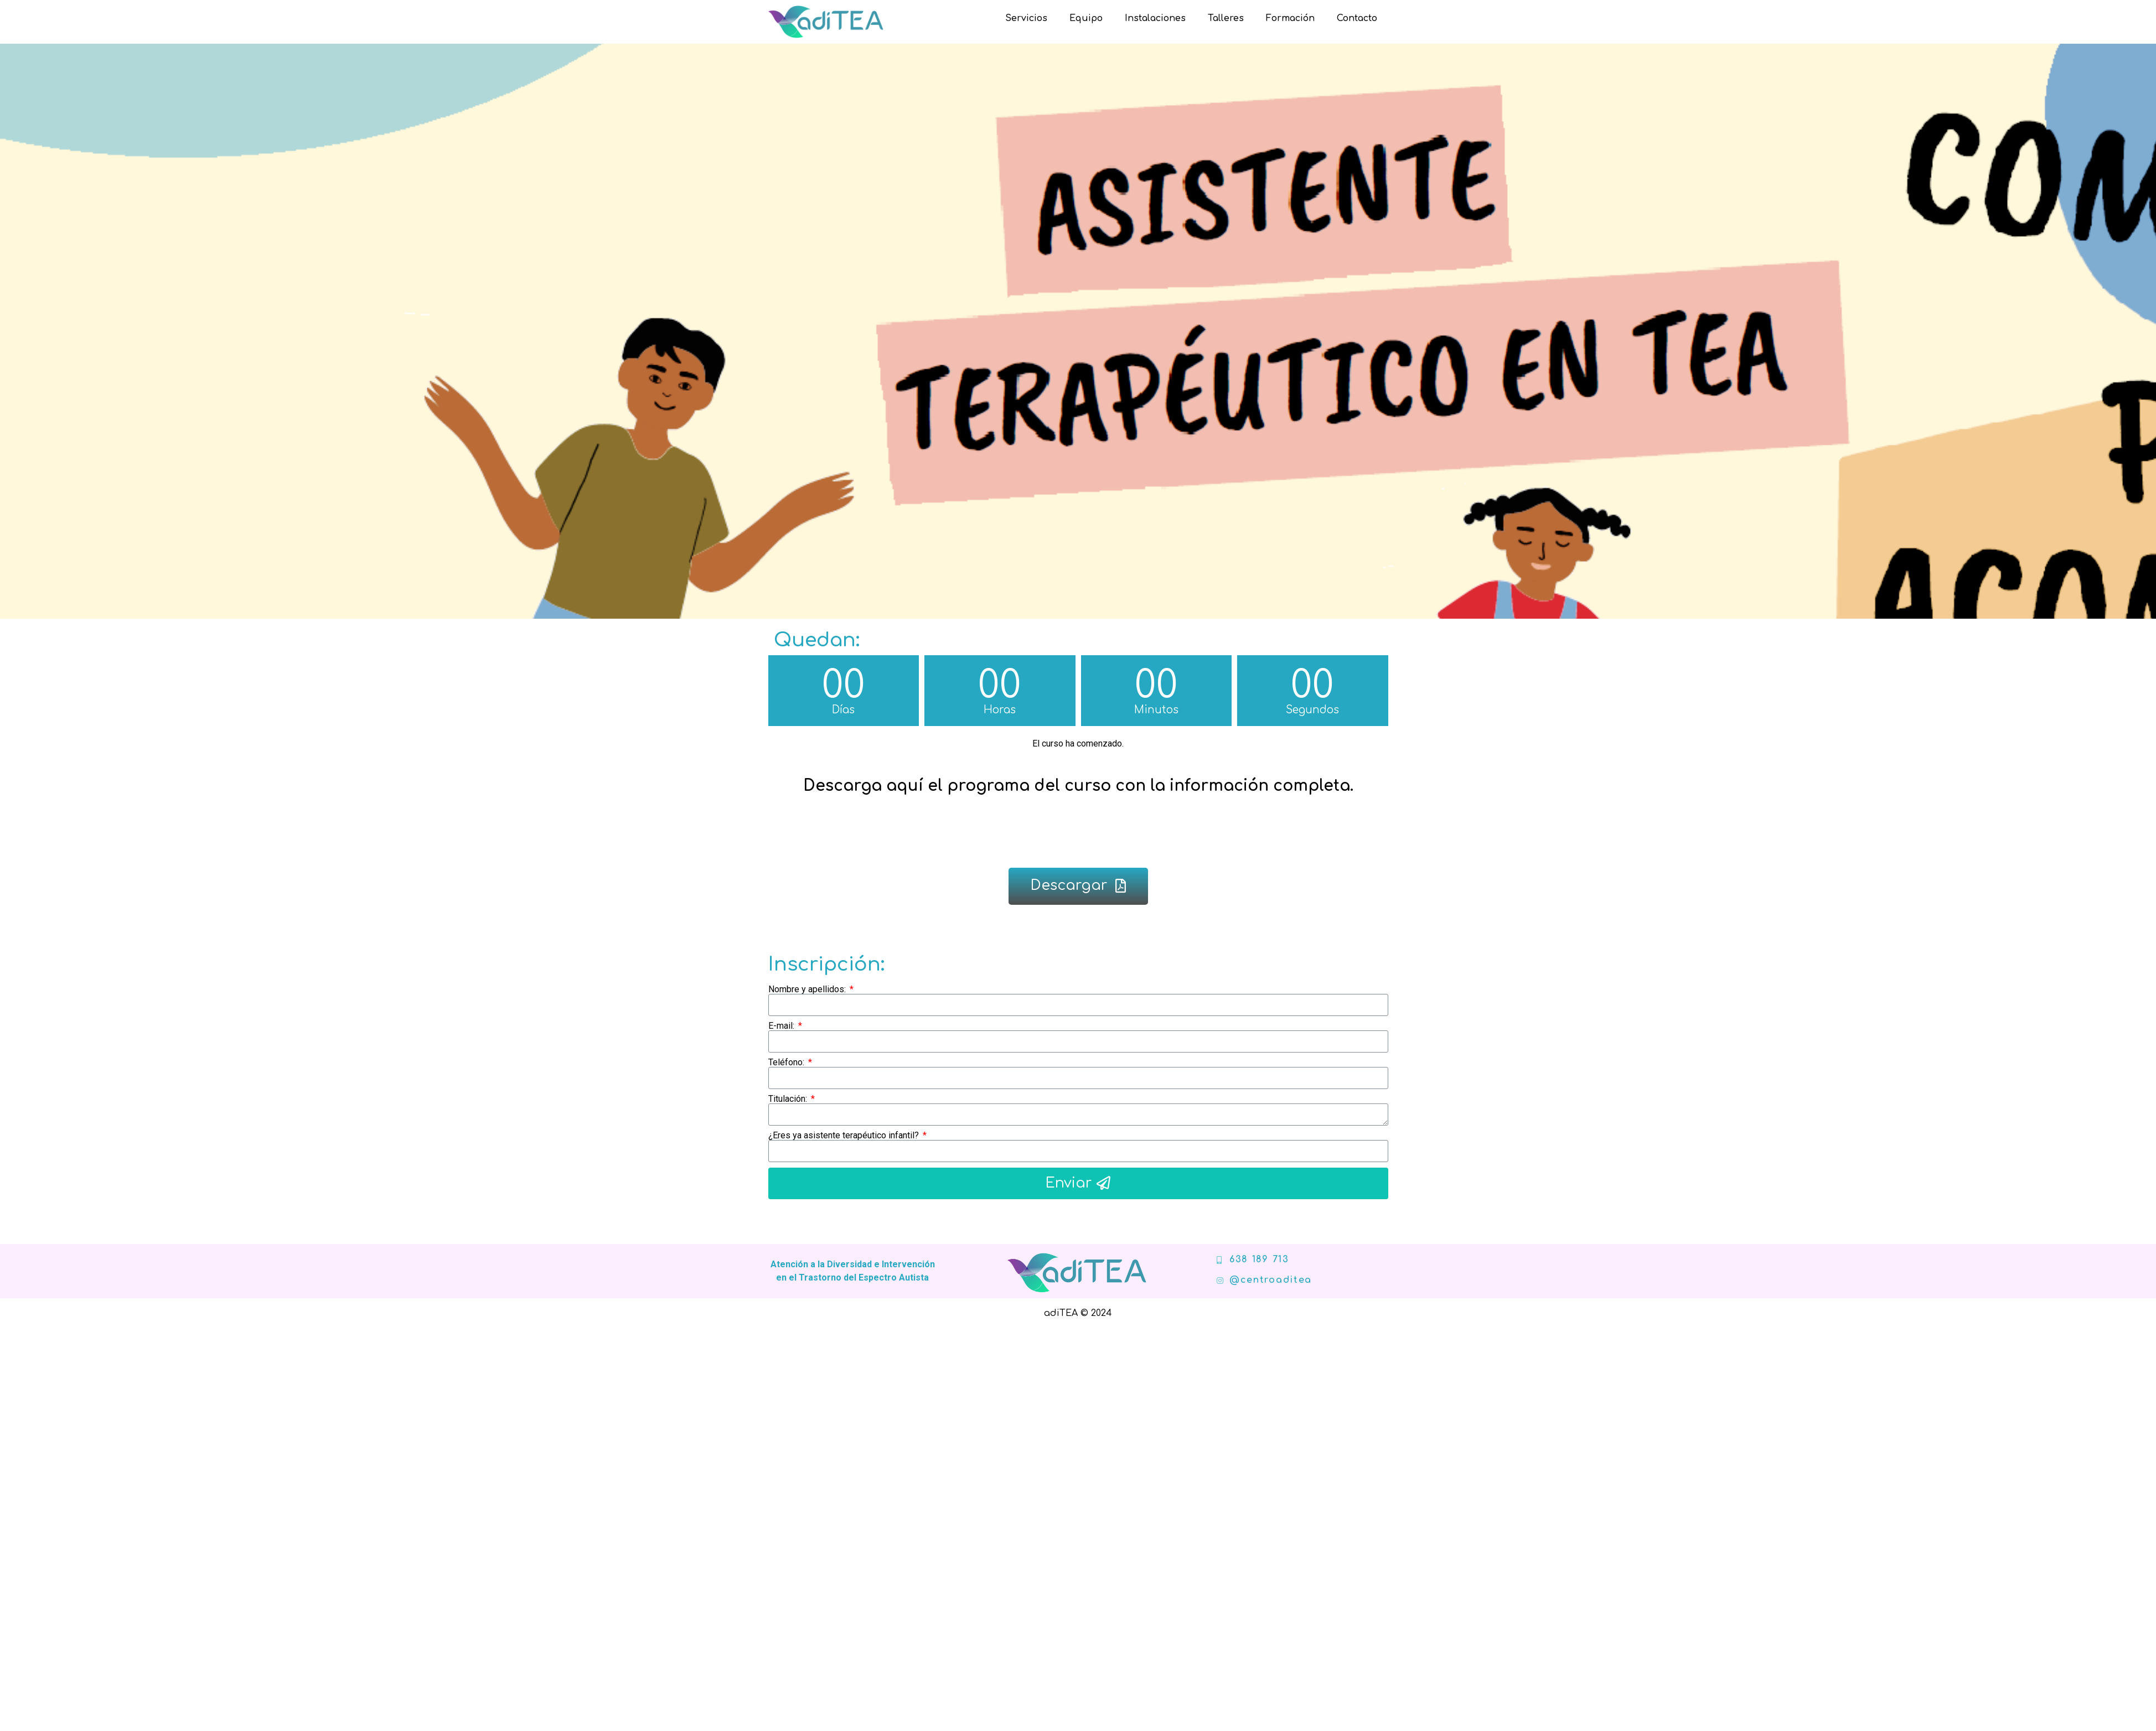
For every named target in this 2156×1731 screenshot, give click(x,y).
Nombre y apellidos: (808, 989)
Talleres (1226, 18)
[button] (1078, 886)
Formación (1290, 18)
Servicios (1026, 18)
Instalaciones (1155, 18)
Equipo (1086, 18)
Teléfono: (787, 1062)
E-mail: (782, 1026)
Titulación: (788, 1099)
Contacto (1357, 18)
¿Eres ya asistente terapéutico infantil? (844, 1135)
